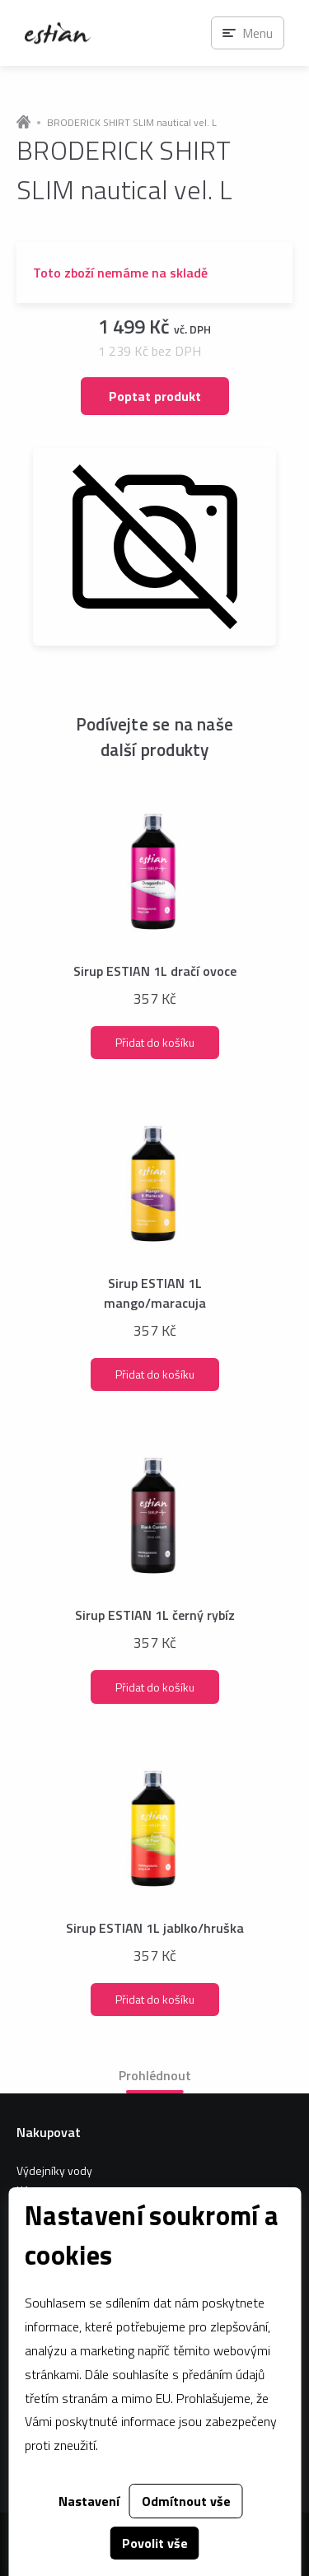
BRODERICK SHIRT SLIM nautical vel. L (132, 122)
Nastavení (89, 2501)
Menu (257, 33)
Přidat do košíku (154, 1042)
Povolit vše (155, 2543)
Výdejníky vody (54, 2170)
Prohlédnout (155, 2075)
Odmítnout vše (186, 2501)
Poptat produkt (155, 396)
